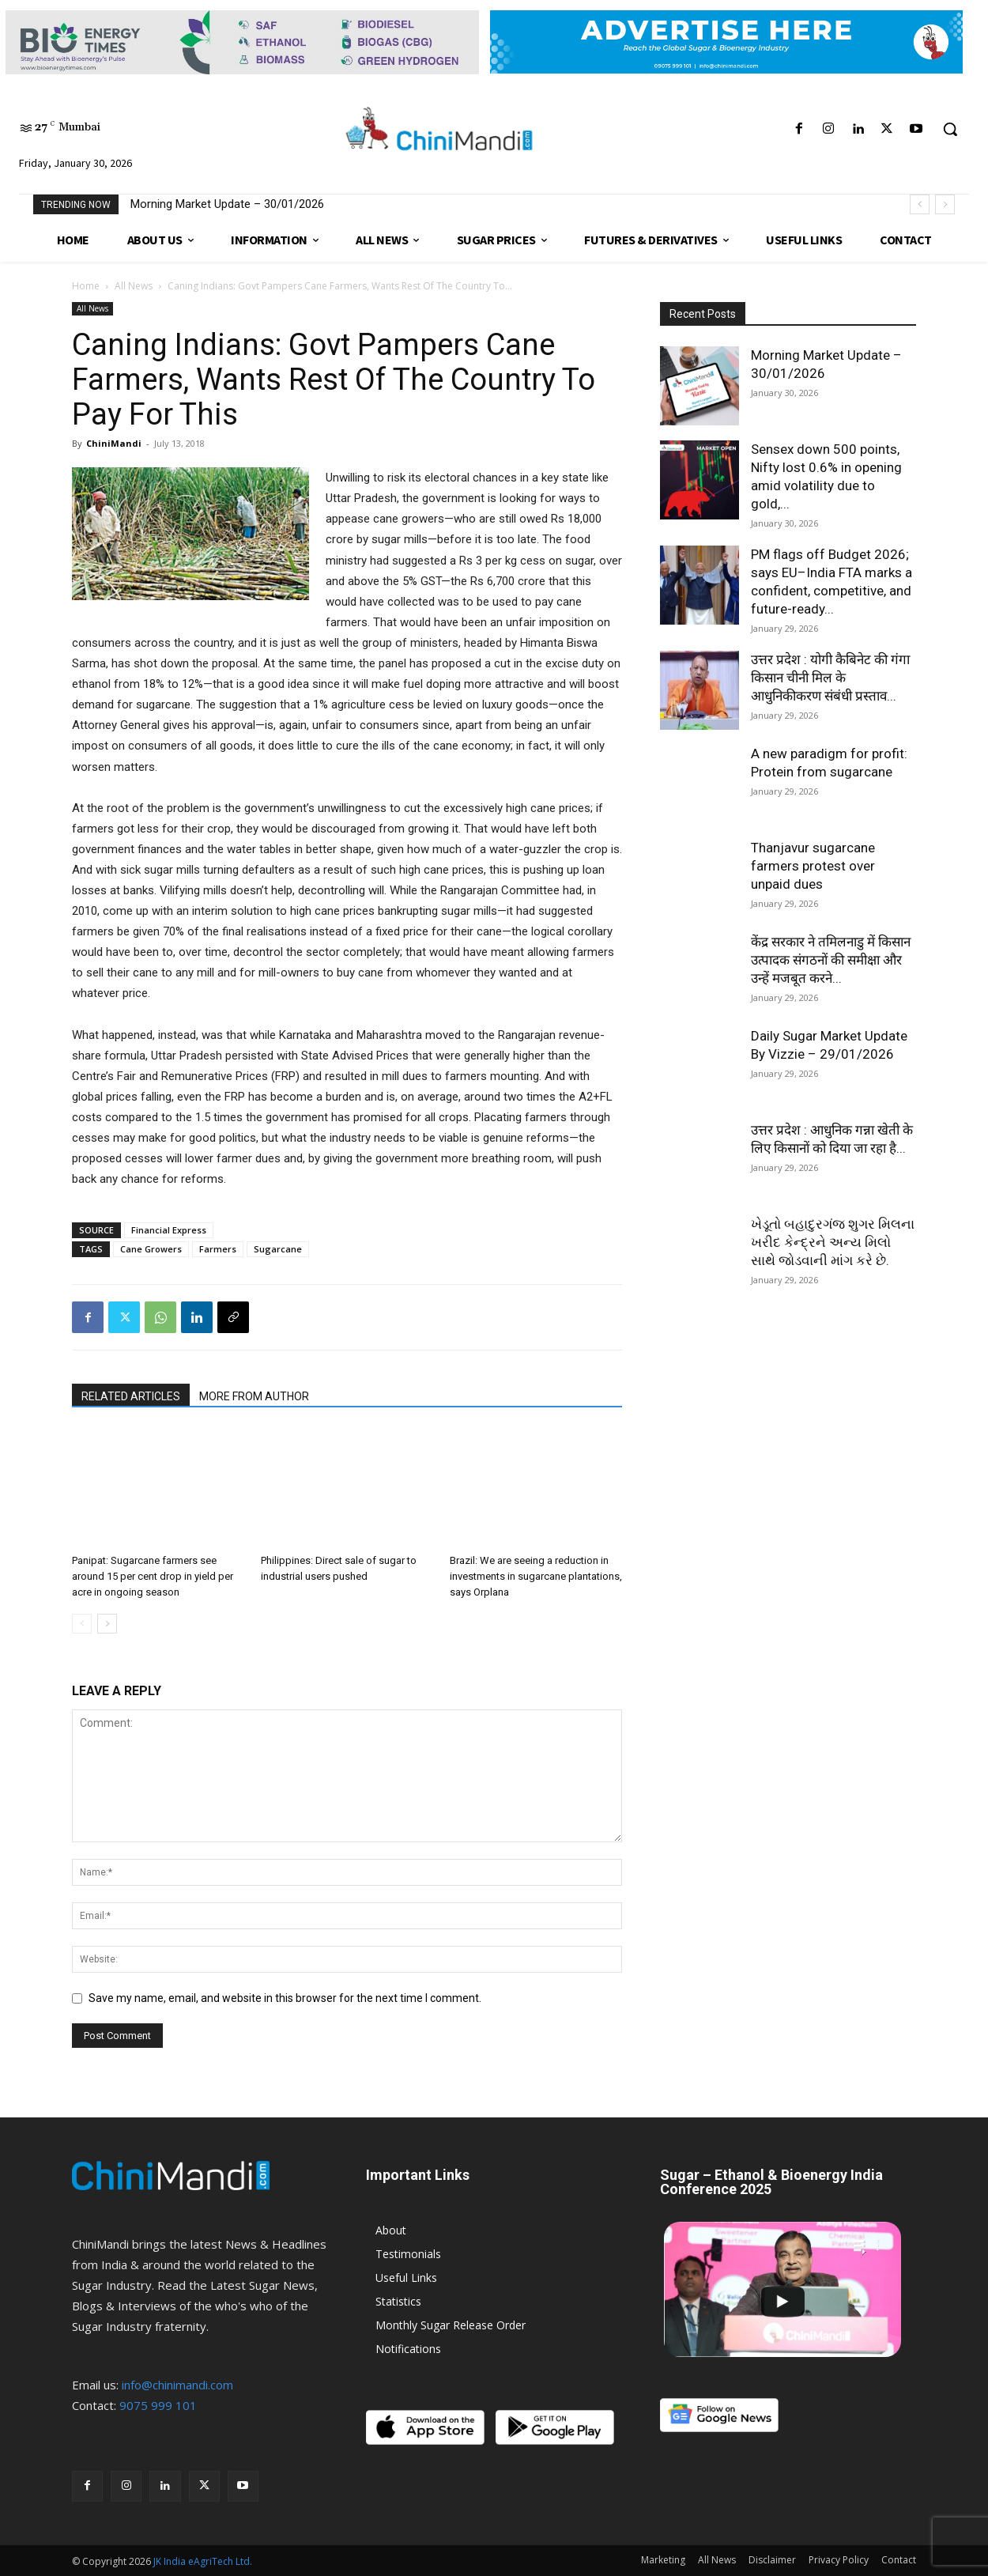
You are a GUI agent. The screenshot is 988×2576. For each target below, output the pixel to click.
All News (134, 286)
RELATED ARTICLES (130, 1396)
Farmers (217, 1249)
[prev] (920, 204)
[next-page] (107, 1624)
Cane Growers (151, 1249)
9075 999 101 (158, 2405)
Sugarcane (278, 1249)
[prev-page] (82, 1624)
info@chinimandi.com (177, 2385)
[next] (945, 204)
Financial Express (168, 1230)
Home (86, 286)
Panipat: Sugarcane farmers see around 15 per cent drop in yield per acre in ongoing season (152, 1576)
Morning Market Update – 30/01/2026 (227, 204)
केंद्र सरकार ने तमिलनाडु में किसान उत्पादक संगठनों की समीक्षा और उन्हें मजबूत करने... (831, 960)
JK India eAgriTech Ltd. (202, 2561)
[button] (950, 129)
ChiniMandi (113, 443)
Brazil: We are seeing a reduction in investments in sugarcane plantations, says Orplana (536, 1576)
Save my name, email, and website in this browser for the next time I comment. (285, 1998)
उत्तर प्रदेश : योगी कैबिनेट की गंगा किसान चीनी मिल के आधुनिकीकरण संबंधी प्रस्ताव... (830, 678)
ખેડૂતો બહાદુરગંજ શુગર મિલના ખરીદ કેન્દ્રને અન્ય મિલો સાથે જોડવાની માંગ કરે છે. (832, 1242)
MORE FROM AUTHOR (254, 1396)
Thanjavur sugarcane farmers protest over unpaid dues (813, 866)
